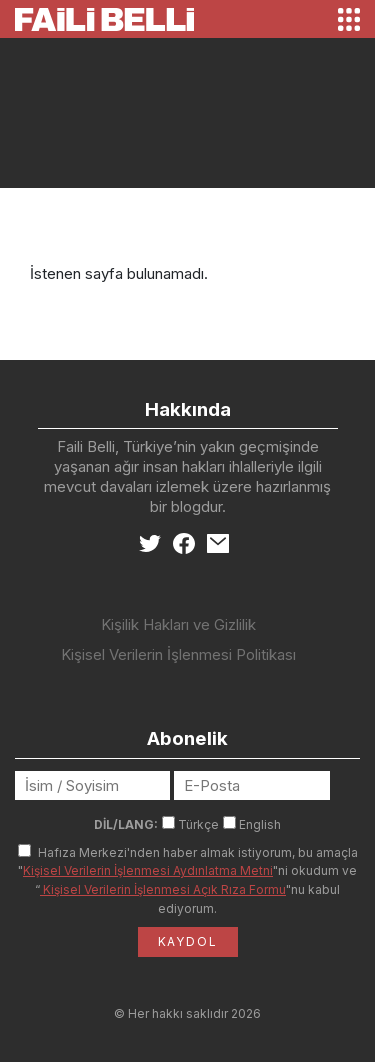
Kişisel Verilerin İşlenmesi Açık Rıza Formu (163, 889)
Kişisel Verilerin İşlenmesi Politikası (178, 654)
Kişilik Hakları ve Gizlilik (178, 624)
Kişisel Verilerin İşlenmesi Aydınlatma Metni (148, 870)
